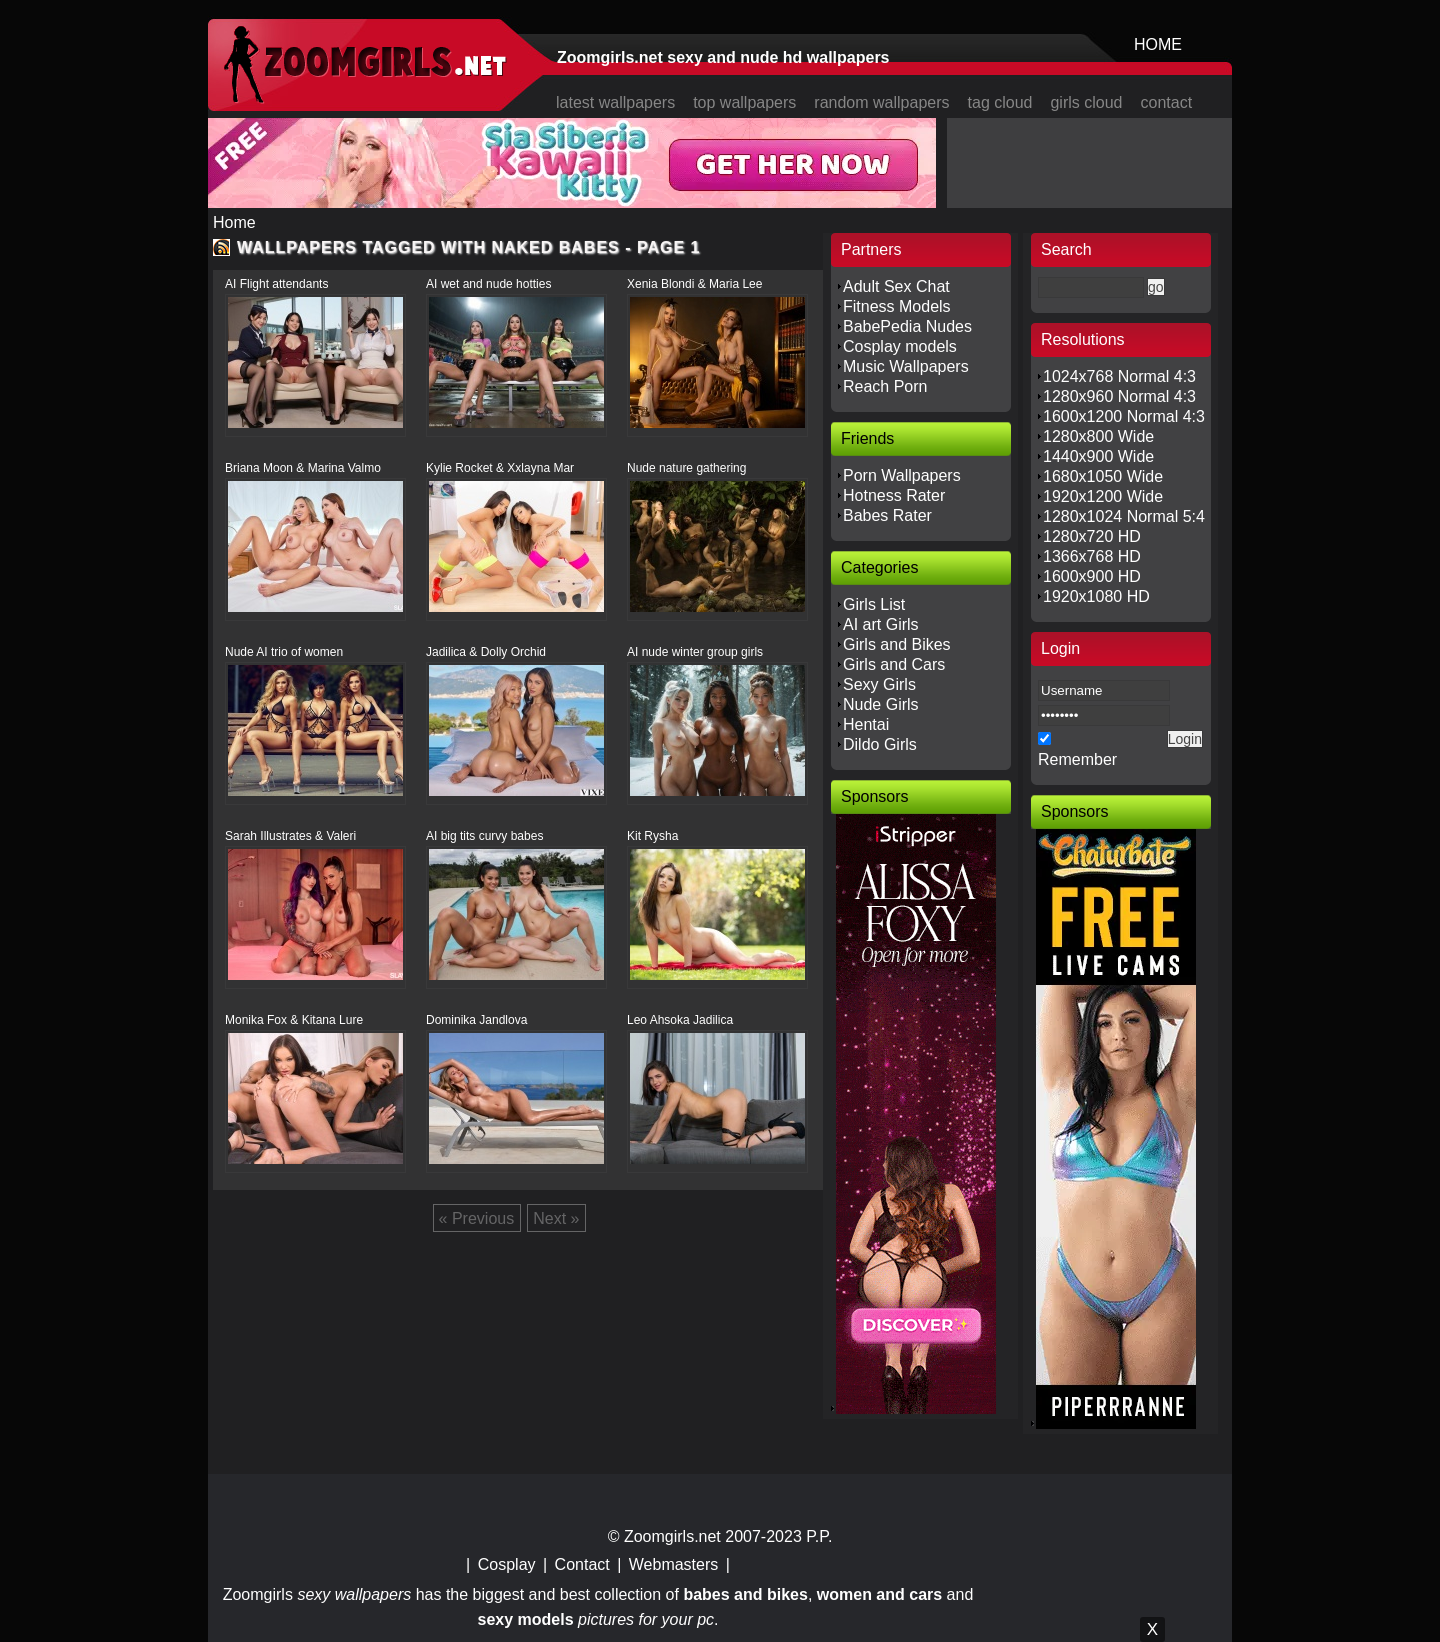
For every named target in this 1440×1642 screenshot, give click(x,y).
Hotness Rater (894, 495)
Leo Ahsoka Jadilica (680, 1020)
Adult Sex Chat (896, 286)
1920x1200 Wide (1103, 496)
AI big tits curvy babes (484, 836)
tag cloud (1000, 102)
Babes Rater (887, 515)
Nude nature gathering (686, 468)
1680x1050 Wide (1103, 476)
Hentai (866, 724)
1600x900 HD (1092, 576)
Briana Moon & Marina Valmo (303, 468)
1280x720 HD (1092, 536)
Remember (1077, 759)
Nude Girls (881, 704)
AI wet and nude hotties (488, 284)
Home (234, 222)
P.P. (819, 1536)
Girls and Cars (894, 664)
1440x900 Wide (1098, 456)
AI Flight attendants (276, 284)
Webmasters (674, 1564)
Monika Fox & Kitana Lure (294, 1020)
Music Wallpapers (906, 366)
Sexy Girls (879, 684)
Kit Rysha (652, 836)
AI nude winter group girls (695, 652)
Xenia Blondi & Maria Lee (694, 284)
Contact (582, 1564)
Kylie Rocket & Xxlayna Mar (500, 468)
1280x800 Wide (1098, 436)
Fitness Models (897, 306)
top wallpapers (744, 102)
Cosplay (507, 1564)
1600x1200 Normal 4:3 (1124, 416)
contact (1167, 102)
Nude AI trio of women (284, 652)
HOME (1158, 44)
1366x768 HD (1092, 556)
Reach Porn (885, 386)
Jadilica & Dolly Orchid (486, 652)
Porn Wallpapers (902, 475)
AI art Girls (881, 624)
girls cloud (1086, 102)
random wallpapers (881, 102)
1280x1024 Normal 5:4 (1124, 516)
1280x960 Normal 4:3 (1119, 396)
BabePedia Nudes (907, 326)
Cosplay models (900, 346)
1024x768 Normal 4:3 (1119, 376)
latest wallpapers (615, 102)
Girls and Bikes (897, 644)
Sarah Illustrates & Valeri (290, 836)
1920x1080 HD (1096, 596)
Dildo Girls (880, 744)
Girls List (874, 604)
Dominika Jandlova (476, 1020)
